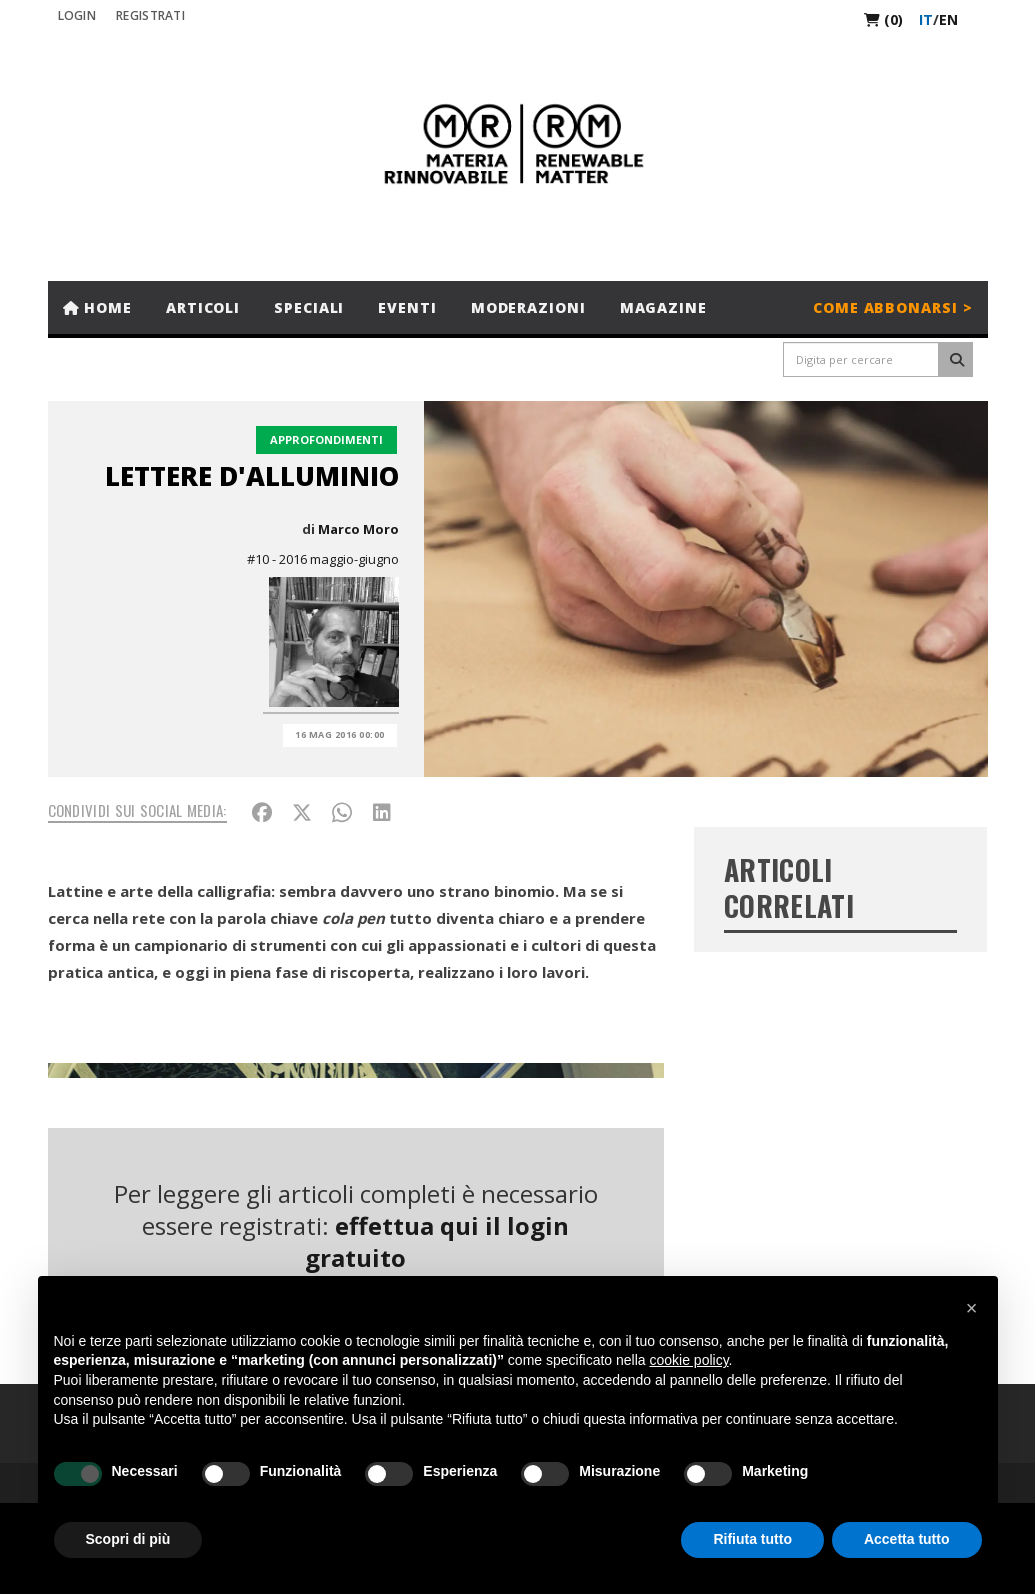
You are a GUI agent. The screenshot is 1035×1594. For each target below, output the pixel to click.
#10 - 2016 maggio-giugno (323, 559)
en (948, 19)
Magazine (663, 307)
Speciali (309, 307)
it (926, 19)
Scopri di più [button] (128, 1539)
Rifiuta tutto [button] (752, 1539)
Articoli (203, 307)
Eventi (407, 307)
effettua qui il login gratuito (437, 1241)
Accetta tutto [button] (907, 1539)
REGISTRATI (150, 15)
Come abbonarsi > (892, 307)
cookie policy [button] (688, 1360)
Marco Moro (358, 529)
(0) (883, 19)
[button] (972, 1308)
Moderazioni (528, 307)
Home (97, 307)
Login (77, 15)
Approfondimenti (326, 439)
